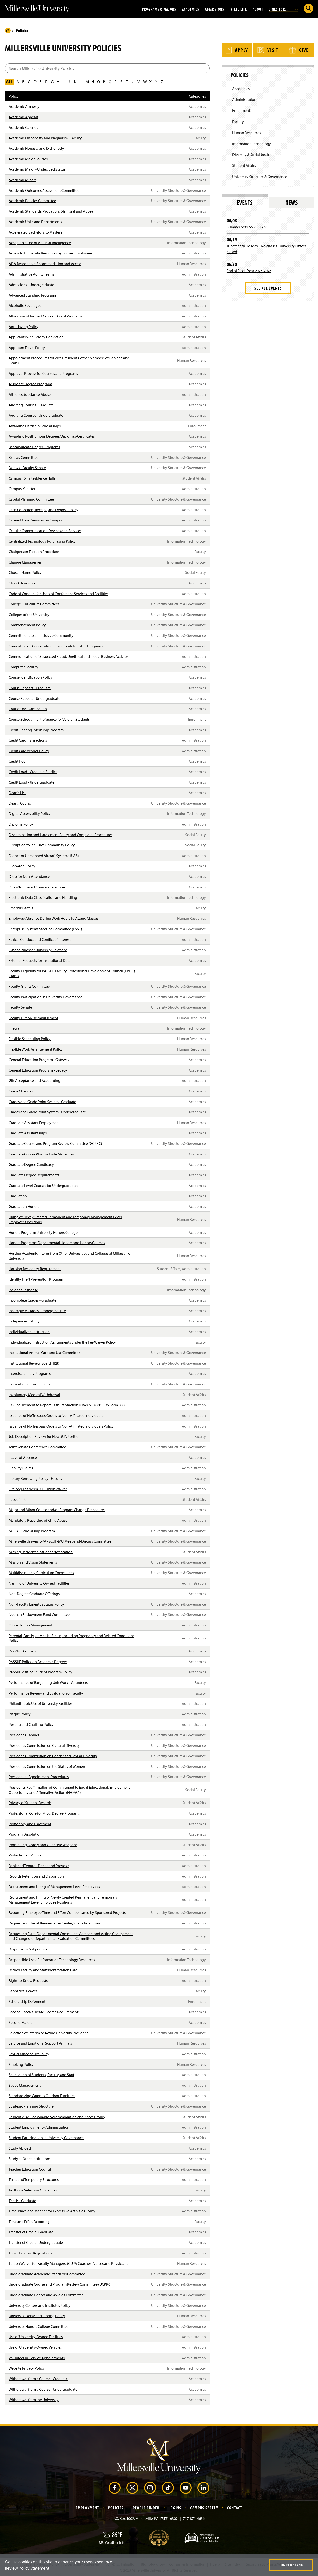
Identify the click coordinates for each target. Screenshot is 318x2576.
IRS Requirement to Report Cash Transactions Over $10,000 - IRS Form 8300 (67, 1405)
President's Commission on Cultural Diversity (44, 1745)
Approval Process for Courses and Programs (43, 373)
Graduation (18, 1195)
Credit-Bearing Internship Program (36, 729)
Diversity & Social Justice (251, 153)
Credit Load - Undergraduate (31, 782)
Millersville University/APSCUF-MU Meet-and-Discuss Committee (60, 1541)
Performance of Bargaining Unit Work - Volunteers (48, 1682)
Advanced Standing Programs (32, 295)
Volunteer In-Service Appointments (37, 2357)
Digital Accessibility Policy (29, 813)
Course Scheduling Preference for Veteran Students (49, 719)
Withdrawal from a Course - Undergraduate (43, 2389)
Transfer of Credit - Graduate (31, 2231)
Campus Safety (204, 2507)
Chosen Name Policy (25, 572)
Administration (244, 98)
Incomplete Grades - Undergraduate (37, 1310)
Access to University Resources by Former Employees (50, 253)
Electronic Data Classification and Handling (43, 897)
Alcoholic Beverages (25, 305)
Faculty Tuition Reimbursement (33, 1017)
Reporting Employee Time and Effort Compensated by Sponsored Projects (67, 1912)
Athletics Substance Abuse (30, 394)
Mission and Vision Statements (33, 1562)
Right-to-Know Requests (28, 1980)
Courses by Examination (28, 708)
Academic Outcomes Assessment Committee (44, 190)
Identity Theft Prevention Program (36, 1279)
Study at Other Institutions (29, 2158)
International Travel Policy (29, 1384)
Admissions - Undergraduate (31, 284)
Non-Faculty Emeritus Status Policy (36, 1604)
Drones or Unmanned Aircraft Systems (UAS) (44, 855)
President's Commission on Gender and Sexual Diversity (53, 1755)
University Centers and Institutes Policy (39, 2305)
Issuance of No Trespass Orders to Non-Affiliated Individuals (56, 1415)
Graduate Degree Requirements (34, 1175)
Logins (174, 2507)
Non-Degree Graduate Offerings (34, 1593)
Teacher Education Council (30, 2169)
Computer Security (23, 666)
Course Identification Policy (30, 677)
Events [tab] (244, 201)
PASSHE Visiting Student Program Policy (40, 1672)
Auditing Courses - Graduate (31, 405)
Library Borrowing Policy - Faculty (35, 1478)
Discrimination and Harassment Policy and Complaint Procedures (60, 834)
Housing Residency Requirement (35, 1268)
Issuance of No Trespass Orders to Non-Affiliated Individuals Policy (61, 1426)
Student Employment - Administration (39, 2127)
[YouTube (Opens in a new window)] (186, 2488)
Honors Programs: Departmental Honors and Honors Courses (57, 1242)
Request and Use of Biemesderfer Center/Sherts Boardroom (55, 1923)
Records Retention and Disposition (36, 1876)
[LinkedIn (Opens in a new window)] (203, 2488)
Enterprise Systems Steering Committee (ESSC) (45, 928)
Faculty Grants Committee (29, 986)
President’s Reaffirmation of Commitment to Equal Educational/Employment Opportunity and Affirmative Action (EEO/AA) (69, 1790)
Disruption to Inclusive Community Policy (42, 845)
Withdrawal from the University (34, 2399)
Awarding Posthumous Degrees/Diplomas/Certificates (52, 436)
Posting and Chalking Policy (31, 1724)
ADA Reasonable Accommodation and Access (45, 263)
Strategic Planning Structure (31, 2106)
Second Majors (20, 2022)
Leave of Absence (23, 1457)
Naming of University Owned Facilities (39, 1583)
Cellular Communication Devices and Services (45, 530)
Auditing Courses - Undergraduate (36, 415)
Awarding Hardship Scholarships (35, 425)
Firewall (15, 1028)
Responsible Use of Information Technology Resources (52, 1959)
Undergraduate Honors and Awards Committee (46, 2294)
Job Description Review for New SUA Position (45, 1436)
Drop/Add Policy (22, 865)
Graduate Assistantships (28, 1132)
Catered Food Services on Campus (36, 520)
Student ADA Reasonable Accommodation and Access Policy (57, 2116)
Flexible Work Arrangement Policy (36, 1049)
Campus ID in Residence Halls (32, 478)
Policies (239, 74)
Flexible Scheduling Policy (30, 1038)
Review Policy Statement (27, 2568)
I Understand (291, 2565)
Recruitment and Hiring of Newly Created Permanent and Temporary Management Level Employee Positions (63, 1900)
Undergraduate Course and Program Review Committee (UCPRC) (60, 2284)
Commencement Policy (27, 624)
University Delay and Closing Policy (37, 2315)
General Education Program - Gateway (39, 1059)
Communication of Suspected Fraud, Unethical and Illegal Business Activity (68, 656)
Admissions (214, 8)
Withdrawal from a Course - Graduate (38, 2378)
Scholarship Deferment (27, 2001)
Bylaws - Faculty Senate (27, 467)
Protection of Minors (25, 1855)
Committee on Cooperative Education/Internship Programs (56, 646)
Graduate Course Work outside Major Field (42, 1154)
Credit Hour (18, 761)
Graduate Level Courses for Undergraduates (43, 1185)
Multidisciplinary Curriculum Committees (41, 1572)
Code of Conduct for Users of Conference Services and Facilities (58, 593)
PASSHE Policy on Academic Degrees (38, 1661)
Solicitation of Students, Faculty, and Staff (41, 2074)
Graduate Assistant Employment (34, 1122)
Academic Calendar (24, 127)
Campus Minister (22, 488)
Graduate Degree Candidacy (31, 1164)
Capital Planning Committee (31, 499)
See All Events (268, 287)
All (9, 81)
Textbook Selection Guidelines (33, 2190)
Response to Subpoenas (28, 1949)
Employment (87, 2507)
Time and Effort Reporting (29, 2221)
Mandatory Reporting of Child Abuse (38, 1520)
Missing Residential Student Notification (41, 1551)
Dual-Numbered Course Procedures (37, 887)
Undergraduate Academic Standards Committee (47, 2274)
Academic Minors (22, 179)
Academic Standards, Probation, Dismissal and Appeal (51, 211)
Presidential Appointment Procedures (39, 1776)
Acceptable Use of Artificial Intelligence (40, 242)
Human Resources (246, 131)
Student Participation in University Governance (46, 2137)
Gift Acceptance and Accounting (34, 1080)
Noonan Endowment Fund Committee (39, 1614)
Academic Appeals (23, 116)
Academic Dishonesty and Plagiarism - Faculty (45, 138)
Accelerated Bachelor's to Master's (35, 232)
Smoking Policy (21, 2064)
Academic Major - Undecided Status (37, 169)
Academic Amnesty (24, 106)
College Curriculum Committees (34, 604)
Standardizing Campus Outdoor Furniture (42, 2095)
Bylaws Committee (23, 457)
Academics (190, 8)
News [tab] (291, 201)
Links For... (283, 8)
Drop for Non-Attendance (29, 876)
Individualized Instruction (29, 1331)
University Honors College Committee (38, 2326)
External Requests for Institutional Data (40, 960)
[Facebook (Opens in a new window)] (115, 2488)
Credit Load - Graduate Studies (33, 771)
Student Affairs (244, 164)
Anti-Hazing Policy (23, 326)
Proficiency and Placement (30, 1823)
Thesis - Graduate (22, 2200)
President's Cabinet (24, 1734)
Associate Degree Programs (30, 383)
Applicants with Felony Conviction (36, 337)
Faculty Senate (20, 1007)
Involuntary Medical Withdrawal (34, 1394)
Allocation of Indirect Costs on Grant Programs (45, 316)
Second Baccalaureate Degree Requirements (44, 2012)
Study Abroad (20, 2148)
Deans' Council (20, 803)
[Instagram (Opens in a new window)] (150, 2488)
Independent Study (24, 1321)
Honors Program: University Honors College (43, 1232)
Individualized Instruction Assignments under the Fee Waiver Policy (62, 1342)
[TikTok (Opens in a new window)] (168, 2488)
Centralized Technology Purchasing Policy (42, 541)
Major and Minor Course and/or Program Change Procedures (57, 1509)
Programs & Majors (159, 8)
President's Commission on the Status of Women (47, 1766)
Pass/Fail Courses (22, 1651)
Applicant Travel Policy (27, 347)
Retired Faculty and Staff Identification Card (43, 1970)
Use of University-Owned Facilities (36, 2336)
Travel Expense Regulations (30, 2253)
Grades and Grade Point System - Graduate (42, 1101)
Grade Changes (21, 1091)
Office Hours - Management (30, 1625)
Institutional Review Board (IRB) (34, 1363)
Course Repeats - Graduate (30, 687)
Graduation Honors (24, 1206)
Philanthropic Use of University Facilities (40, 1703)
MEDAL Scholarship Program (32, 1530)
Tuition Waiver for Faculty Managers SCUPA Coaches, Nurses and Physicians (68, 2263)
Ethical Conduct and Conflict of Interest (40, 939)
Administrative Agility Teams (31, 274)
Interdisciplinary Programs (30, 1373)
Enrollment (241, 109)
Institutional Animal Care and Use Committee (44, 1352)
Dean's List (17, 792)
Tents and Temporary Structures (34, 2179)
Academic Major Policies (28, 158)
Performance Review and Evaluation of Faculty (46, 1693)
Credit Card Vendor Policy (29, 750)
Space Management (25, 2085)
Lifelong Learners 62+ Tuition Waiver (38, 1488)
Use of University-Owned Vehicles (35, 2347)
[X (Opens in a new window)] (132, 2488)
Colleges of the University (29, 614)
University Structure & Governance (259, 175)
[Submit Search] (308, 8)
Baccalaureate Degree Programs (34, 446)
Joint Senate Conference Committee (37, 1447)
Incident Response (23, 1289)
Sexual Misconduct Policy (29, 2053)
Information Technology (251, 142)
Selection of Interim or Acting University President (48, 2032)
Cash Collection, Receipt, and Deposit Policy (43, 509)
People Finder (146, 2507)
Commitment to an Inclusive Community (41, 635)
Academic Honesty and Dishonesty (36, 148)
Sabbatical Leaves (23, 1990)
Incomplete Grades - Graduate (32, 1300)
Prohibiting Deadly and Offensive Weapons (43, 1844)
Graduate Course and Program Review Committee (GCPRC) (55, 1143)
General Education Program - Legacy (38, 1070)
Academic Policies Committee (32, 200)
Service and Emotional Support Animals (40, 2043)
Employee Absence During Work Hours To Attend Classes (53, 918)
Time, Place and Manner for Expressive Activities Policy (52, 2211)
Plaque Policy (20, 1714)
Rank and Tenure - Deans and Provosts (39, 1865)
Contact (234, 2507)
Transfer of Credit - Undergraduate (36, 2242)
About (258, 8)
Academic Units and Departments (35, 221)
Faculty (238, 120)
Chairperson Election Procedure (34, 551)
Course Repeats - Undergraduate (34, 698)
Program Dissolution (25, 1834)
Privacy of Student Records (30, 1802)
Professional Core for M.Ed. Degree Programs (44, 1813)
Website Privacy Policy (26, 2368)
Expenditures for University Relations (38, 949)
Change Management (26, 562)
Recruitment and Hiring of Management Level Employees (54, 1886)
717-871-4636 (194, 2518)
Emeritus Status (21, 908)
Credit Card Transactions (28, 740)
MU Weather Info (112, 2542)
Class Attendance (22, 583)
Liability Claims (21, 1467)
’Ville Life (238, 8)
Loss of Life (17, 1499)
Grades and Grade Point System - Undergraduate (47, 1112)
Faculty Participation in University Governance (45, 996)
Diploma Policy (21, 824)
